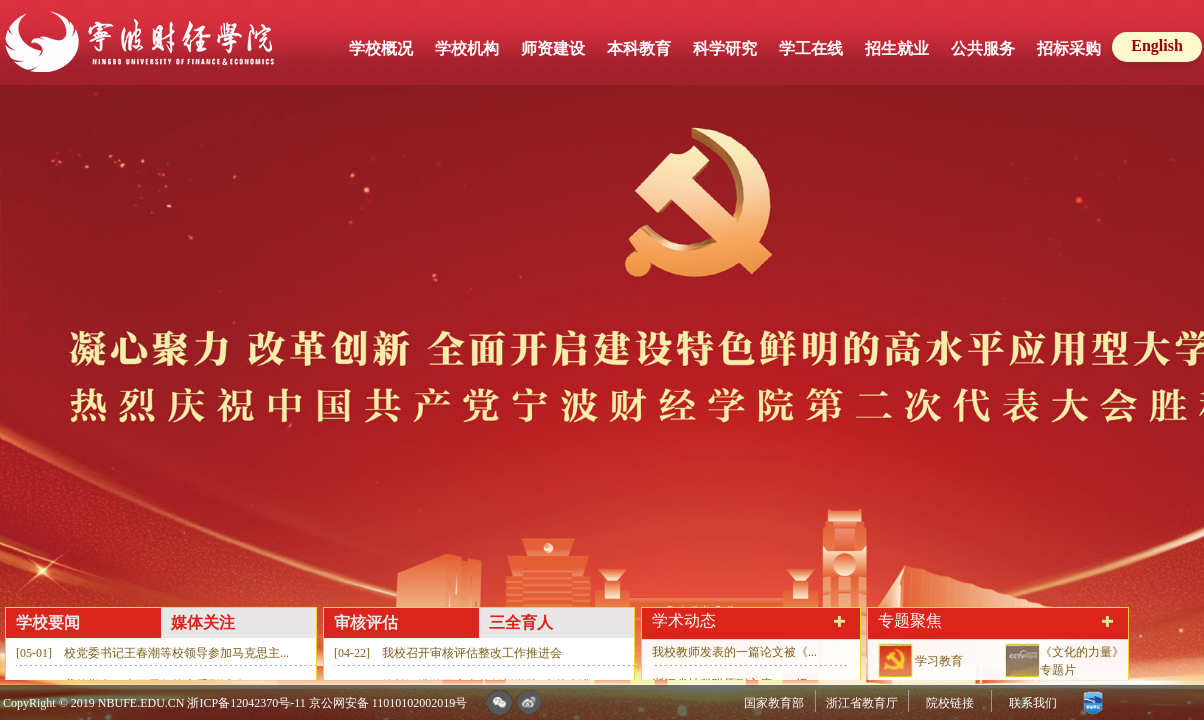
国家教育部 (774, 703)
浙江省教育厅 (862, 703)
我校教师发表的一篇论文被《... (734, 652)
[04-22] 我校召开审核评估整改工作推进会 (448, 653)
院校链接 (950, 703)
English (1157, 45)
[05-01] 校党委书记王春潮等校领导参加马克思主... (152, 653)
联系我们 (1033, 703)
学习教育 (939, 661)
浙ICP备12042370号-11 (246, 703)
